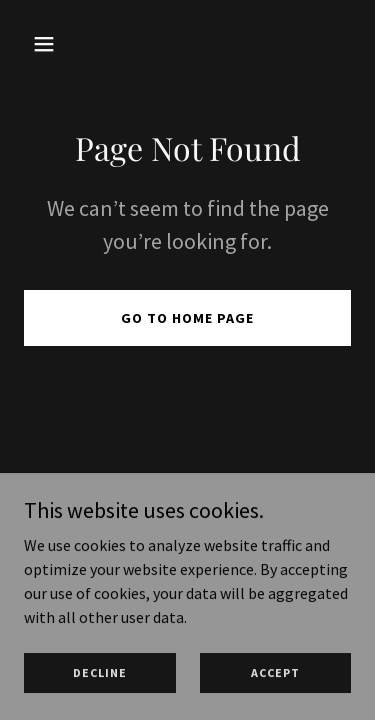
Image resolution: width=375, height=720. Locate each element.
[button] (48, 44)
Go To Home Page (187, 318)
